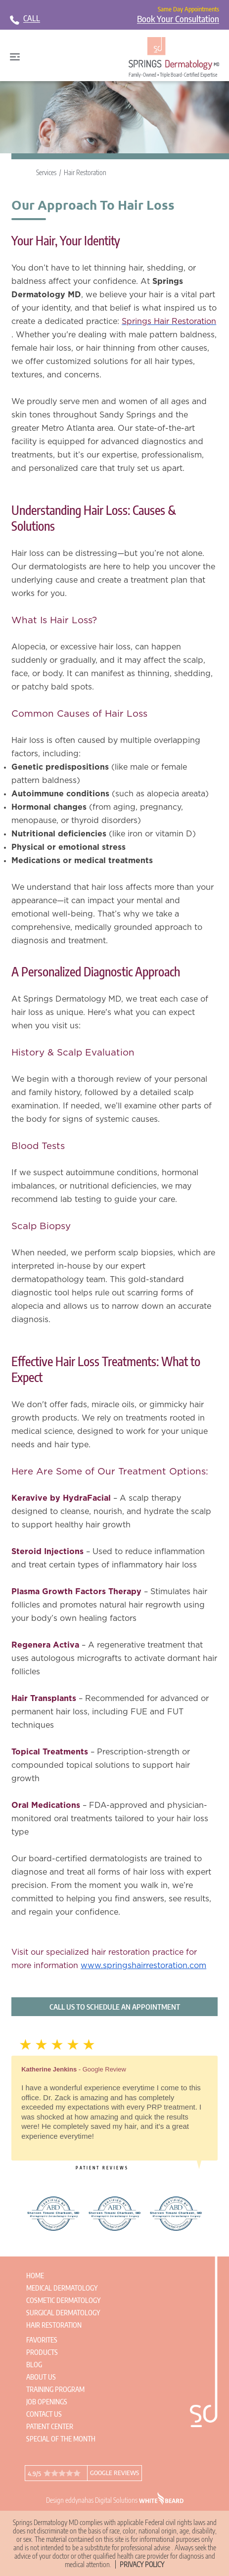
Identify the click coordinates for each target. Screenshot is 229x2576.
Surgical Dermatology (63, 2312)
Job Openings (46, 2401)
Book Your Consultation (178, 18)
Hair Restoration (85, 172)
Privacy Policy (142, 2564)
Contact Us (44, 2414)
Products (42, 2352)
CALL (31, 18)
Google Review (104, 2069)
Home (35, 2275)
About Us (41, 2377)
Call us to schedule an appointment (114, 2006)
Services (46, 172)
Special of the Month (60, 2439)
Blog (34, 2364)
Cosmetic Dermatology (63, 2300)
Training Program (55, 2389)
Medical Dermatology (61, 2288)
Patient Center (49, 2426)
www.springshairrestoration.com (143, 1966)
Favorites (41, 2340)
